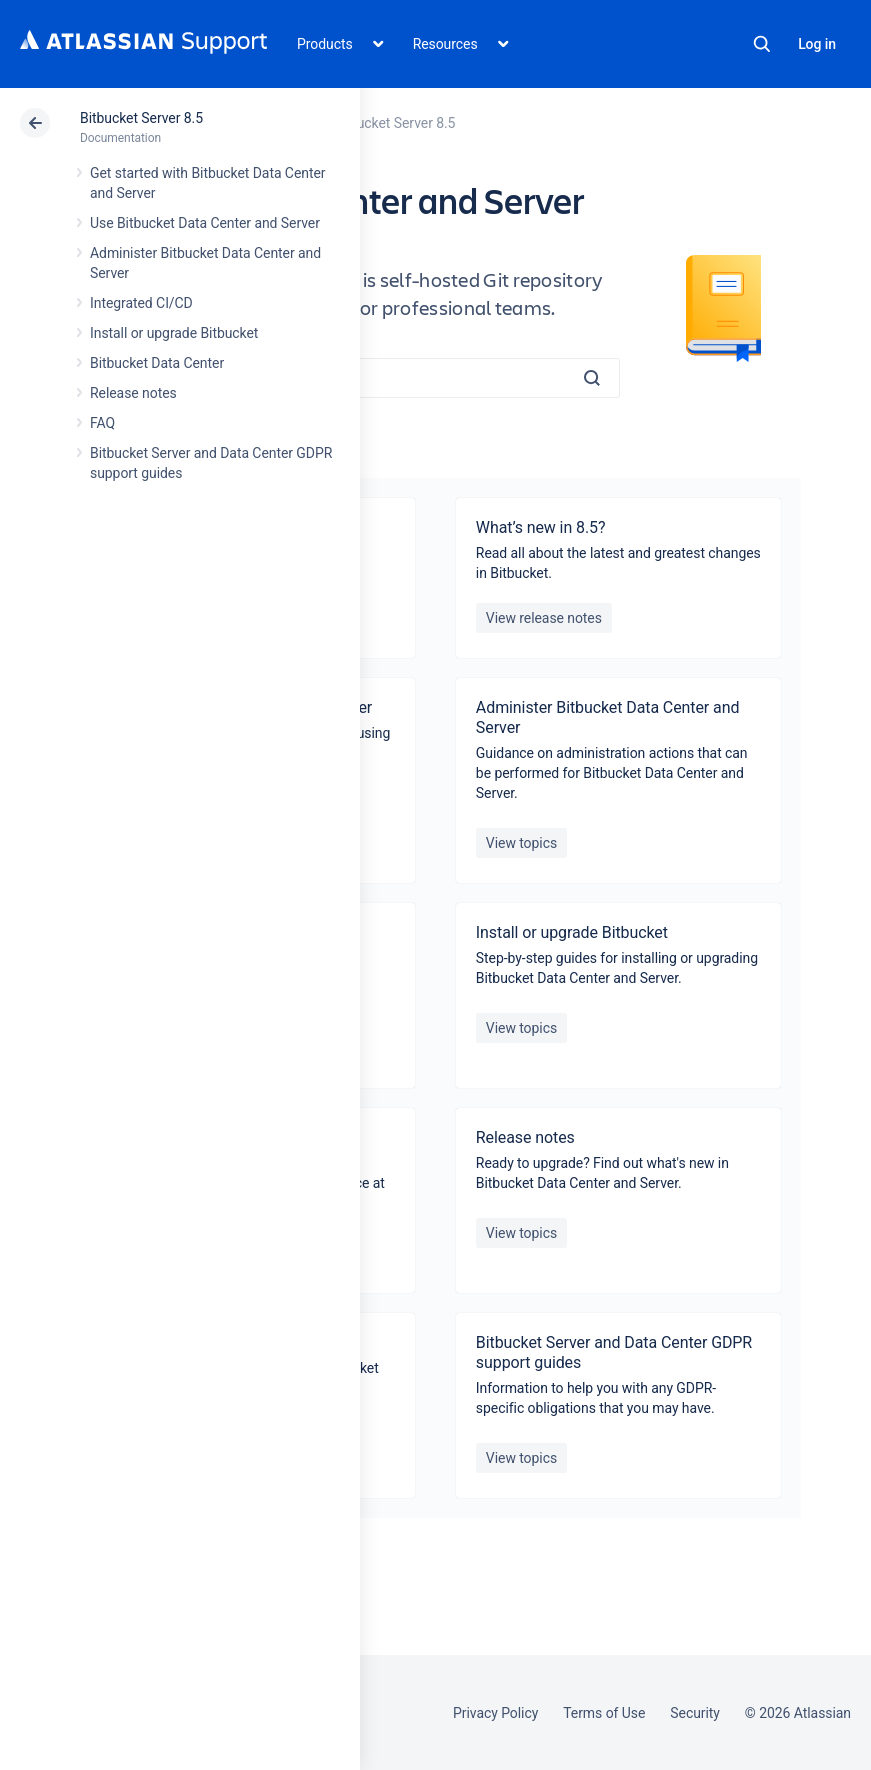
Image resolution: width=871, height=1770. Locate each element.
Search (762, 44)
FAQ (102, 423)
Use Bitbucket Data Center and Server (205, 223)
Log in (817, 44)
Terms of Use (604, 1713)
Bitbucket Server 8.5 (141, 118)
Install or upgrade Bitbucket (174, 333)
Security (695, 1713)
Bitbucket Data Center (157, 363)
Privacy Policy (495, 1713)
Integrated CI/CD (141, 303)
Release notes (133, 393)
